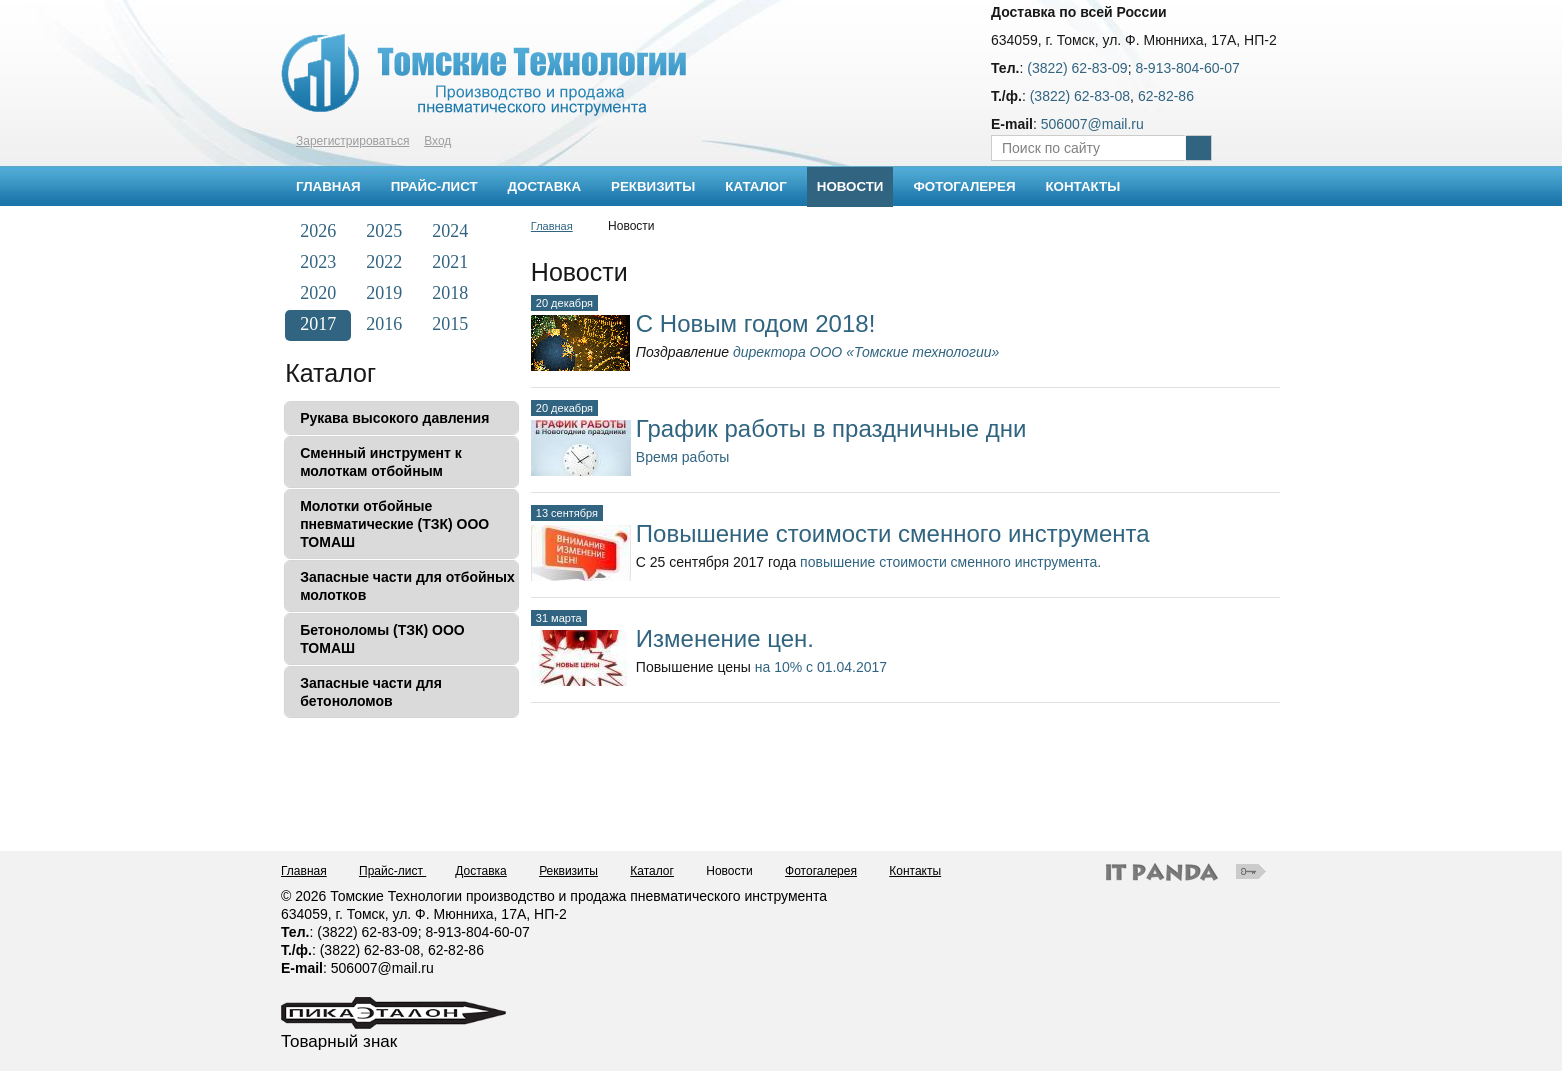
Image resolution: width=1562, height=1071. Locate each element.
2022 (384, 262)
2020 (318, 293)
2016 (384, 324)
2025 (384, 231)
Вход (437, 141)
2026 (318, 231)
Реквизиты (568, 871)
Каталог (330, 373)
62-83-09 (390, 932)
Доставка (481, 871)
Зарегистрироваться (352, 141)
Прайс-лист (392, 871)
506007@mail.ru (1092, 124)
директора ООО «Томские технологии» (866, 352)
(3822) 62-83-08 (1080, 96)
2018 (450, 293)
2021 (450, 262)
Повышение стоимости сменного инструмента (893, 533)
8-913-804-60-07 (1187, 68)
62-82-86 (1166, 96)
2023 (318, 262)
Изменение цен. (725, 638)
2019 (384, 293)
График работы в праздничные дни (831, 428)
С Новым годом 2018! (755, 323)
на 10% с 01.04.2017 (821, 667)
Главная (552, 226)
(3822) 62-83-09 (1077, 68)
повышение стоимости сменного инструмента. (950, 562)
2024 (450, 231)
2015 (450, 324)
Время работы (683, 457)
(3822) (339, 932)
